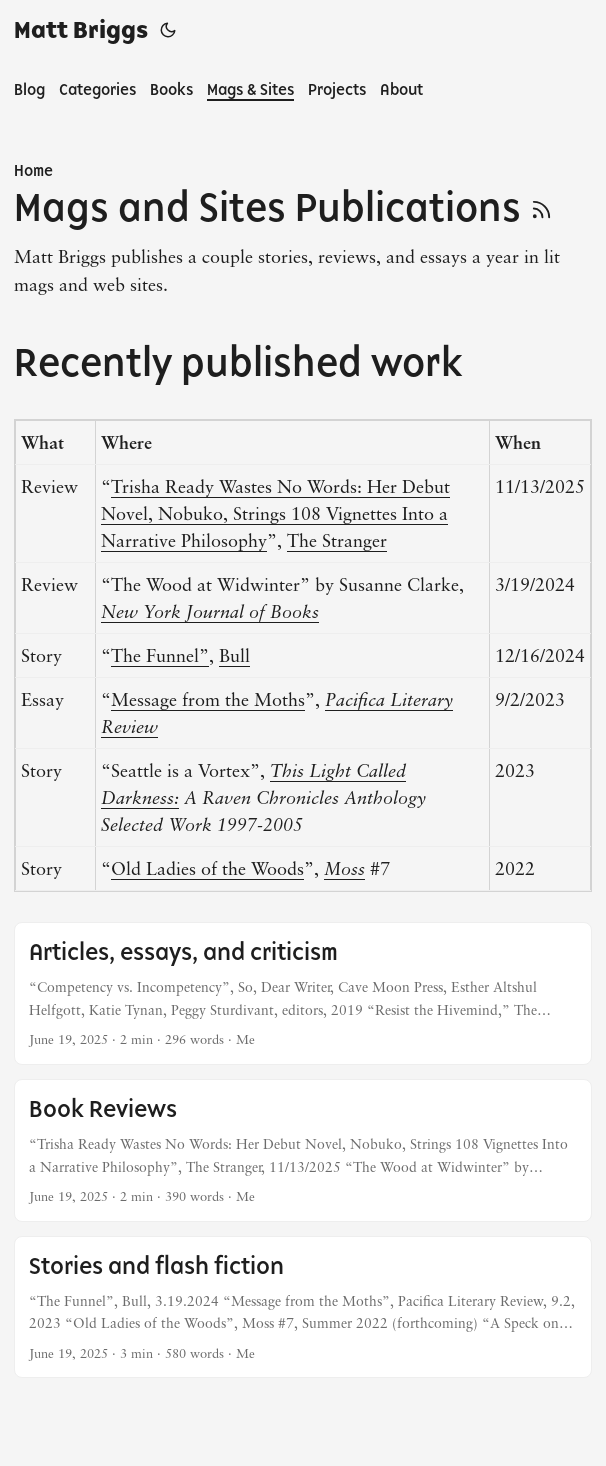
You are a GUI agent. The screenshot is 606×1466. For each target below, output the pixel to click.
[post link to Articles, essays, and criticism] (303, 993)
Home (33, 170)
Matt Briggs (81, 30)
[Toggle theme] (168, 30)
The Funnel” (160, 655)
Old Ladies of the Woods (207, 868)
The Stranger (337, 540)
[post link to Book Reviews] (303, 1150)
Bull (234, 655)
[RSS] (541, 207)
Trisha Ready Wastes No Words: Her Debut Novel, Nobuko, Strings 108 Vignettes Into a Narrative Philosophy (275, 513)
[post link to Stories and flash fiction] (303, 1307)
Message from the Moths (208, 699)
